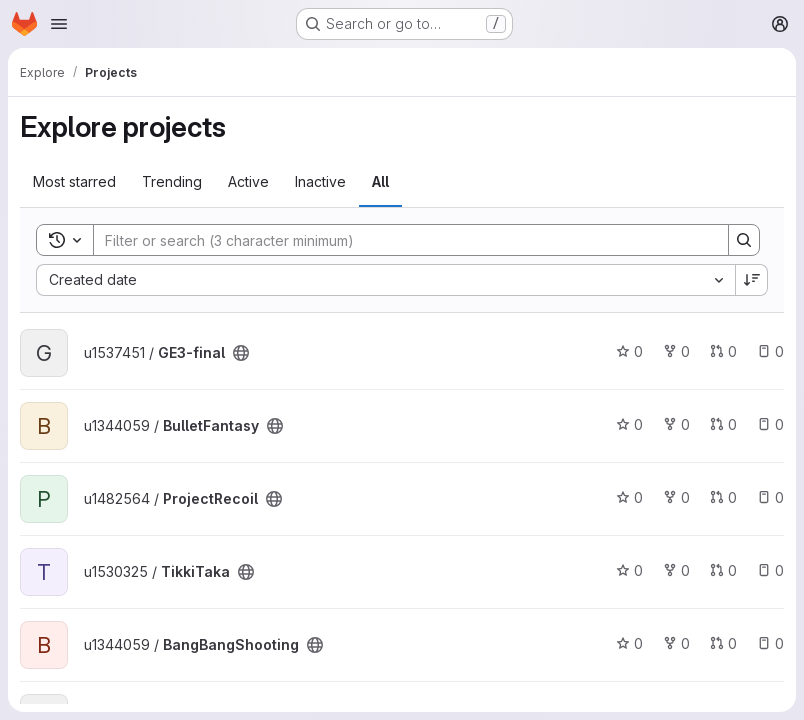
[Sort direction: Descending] (752, 280)
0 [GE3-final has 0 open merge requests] (723, 351)
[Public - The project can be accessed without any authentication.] (241, 353)
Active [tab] (248, 181)
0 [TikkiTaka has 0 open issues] (770, 570)
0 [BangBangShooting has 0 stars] (629, 643)
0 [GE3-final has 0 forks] (676, 351)
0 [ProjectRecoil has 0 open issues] (770, 497)
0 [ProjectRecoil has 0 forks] (676, 497)
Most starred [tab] (74, 181)
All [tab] (380, 181)
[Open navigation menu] (59, 24)
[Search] (401, 240)
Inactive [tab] (320, 181)
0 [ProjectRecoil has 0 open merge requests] (723, 497)
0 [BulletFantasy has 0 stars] (629, 424)
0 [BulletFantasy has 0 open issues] (770, 424)
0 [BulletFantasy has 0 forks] (676, 424)
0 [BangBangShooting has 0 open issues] (770, 643)
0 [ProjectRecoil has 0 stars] (629, 497)
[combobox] (385, 280)
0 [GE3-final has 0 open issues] (770, 351)
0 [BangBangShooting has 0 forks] (676, 643)
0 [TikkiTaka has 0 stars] (629, 570)
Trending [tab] (172, 181)
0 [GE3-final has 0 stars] (629, 351)
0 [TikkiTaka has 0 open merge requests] (723, 570)
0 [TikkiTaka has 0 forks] (676, 570)
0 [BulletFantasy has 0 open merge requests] (723, 424)
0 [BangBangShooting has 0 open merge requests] (723, 643)
